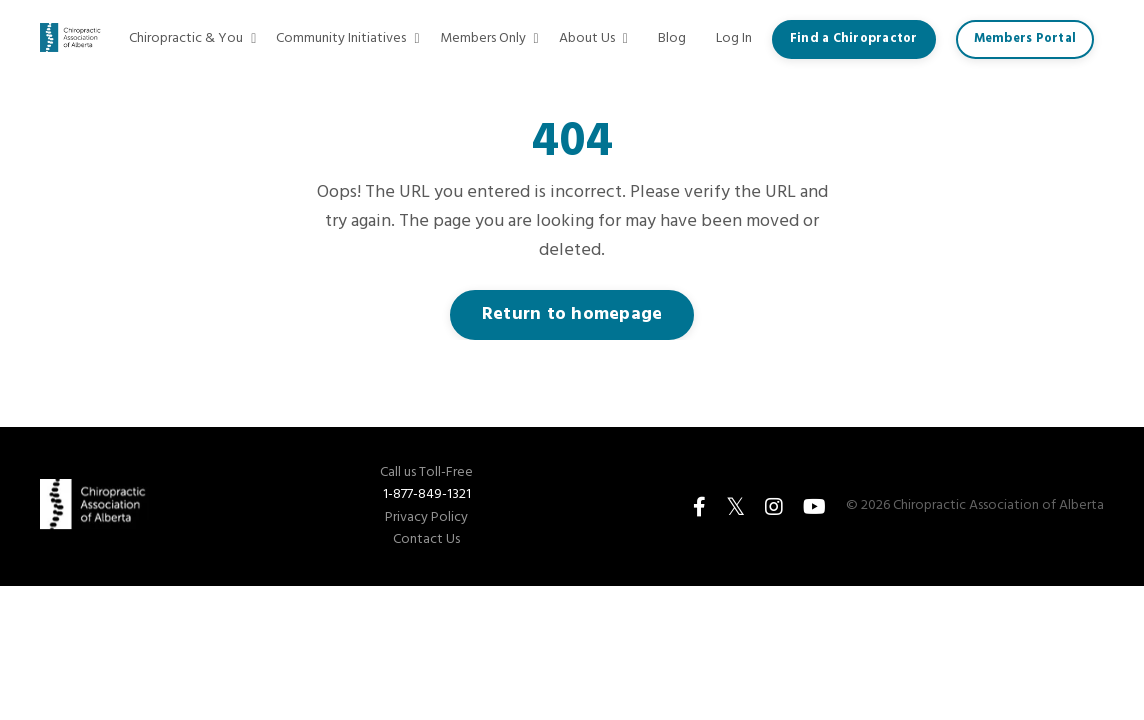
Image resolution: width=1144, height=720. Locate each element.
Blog (672, 39)
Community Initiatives (347, 39)
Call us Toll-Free (426, 473)
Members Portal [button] (1025, 39)
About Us (593, 39)
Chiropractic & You (192, 39)
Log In (734, 38)
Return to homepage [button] (572, 314)
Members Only (489, 39)
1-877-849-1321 (427, 494)
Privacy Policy (426, 518)
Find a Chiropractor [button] (854, 39)
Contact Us (426, 540)
